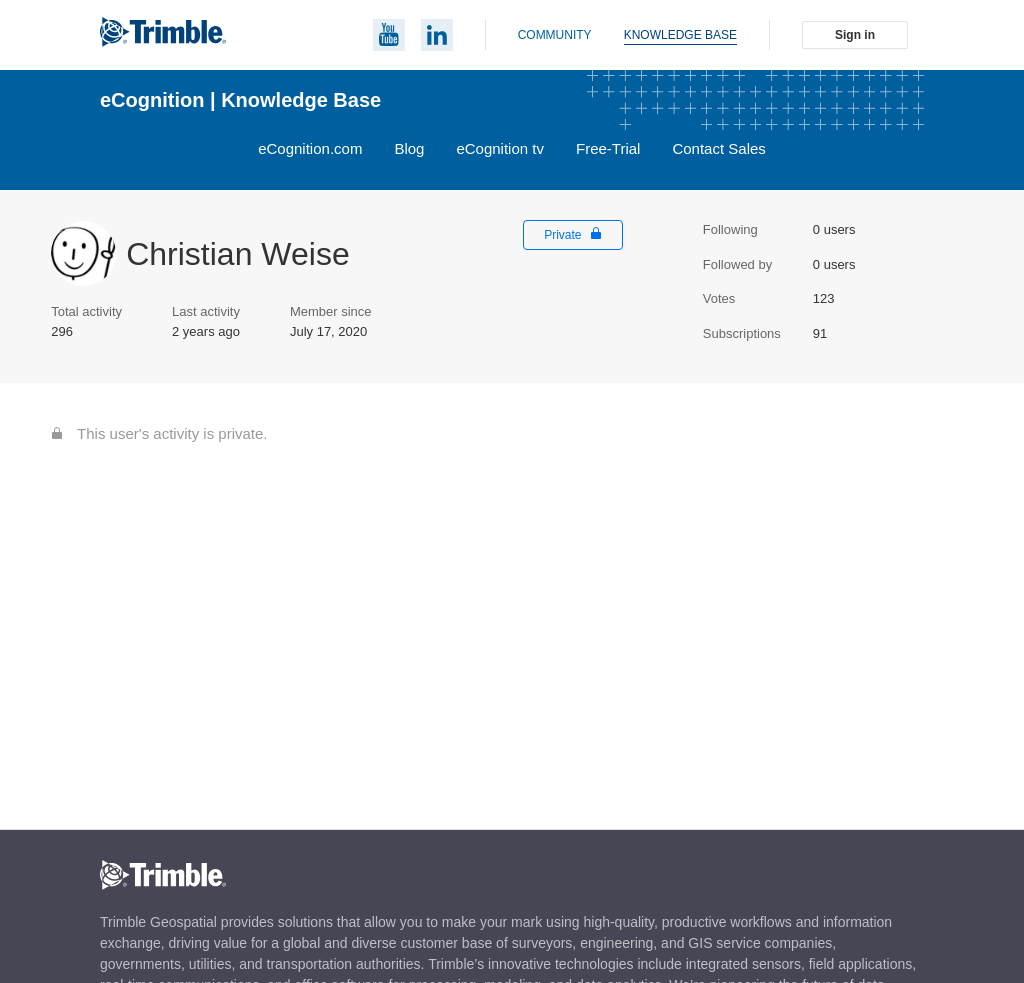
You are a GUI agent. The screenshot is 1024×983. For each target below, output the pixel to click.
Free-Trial (608, 148)
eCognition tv (500, 148)
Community (555, 35)
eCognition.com (310, 148)
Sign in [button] (855, 35)
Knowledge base (680, 35)
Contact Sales (718, 148)
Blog (409, 148)
